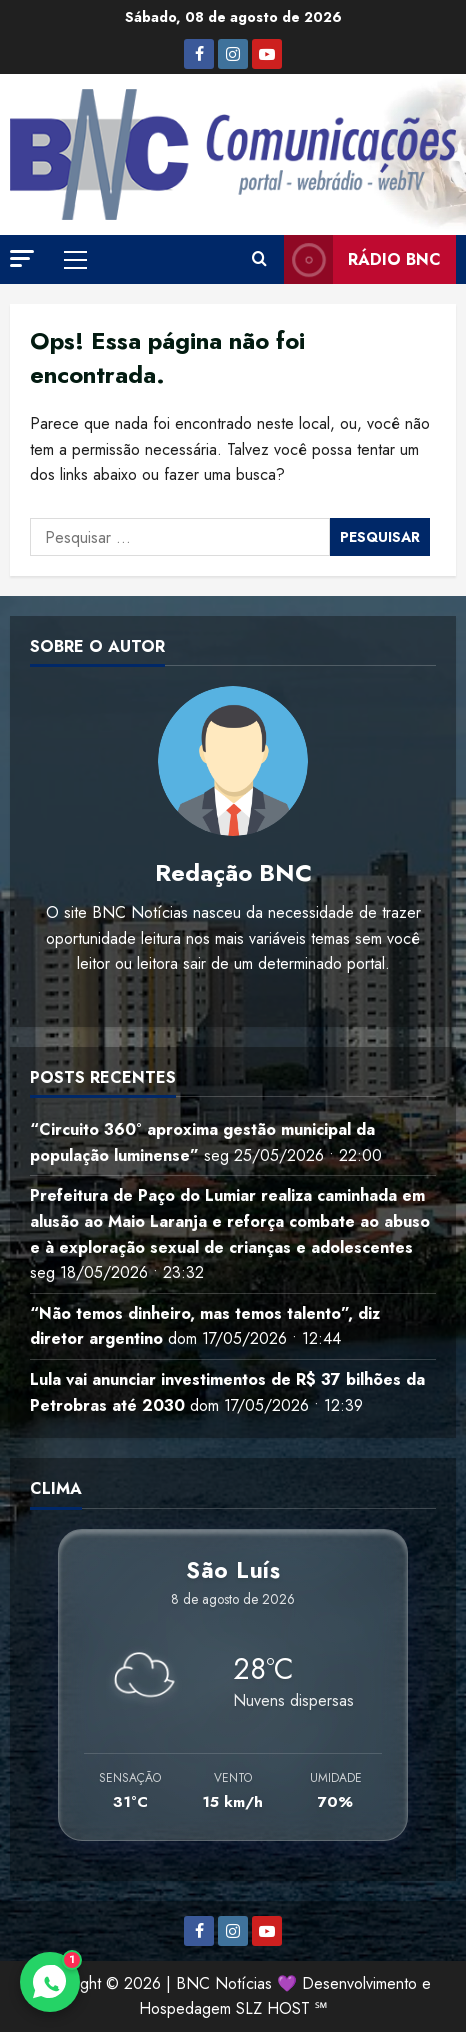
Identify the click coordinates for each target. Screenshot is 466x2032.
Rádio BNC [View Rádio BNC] (362, 259)
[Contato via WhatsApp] (50, 1982)
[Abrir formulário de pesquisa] (259, 260)
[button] (22, 258)
